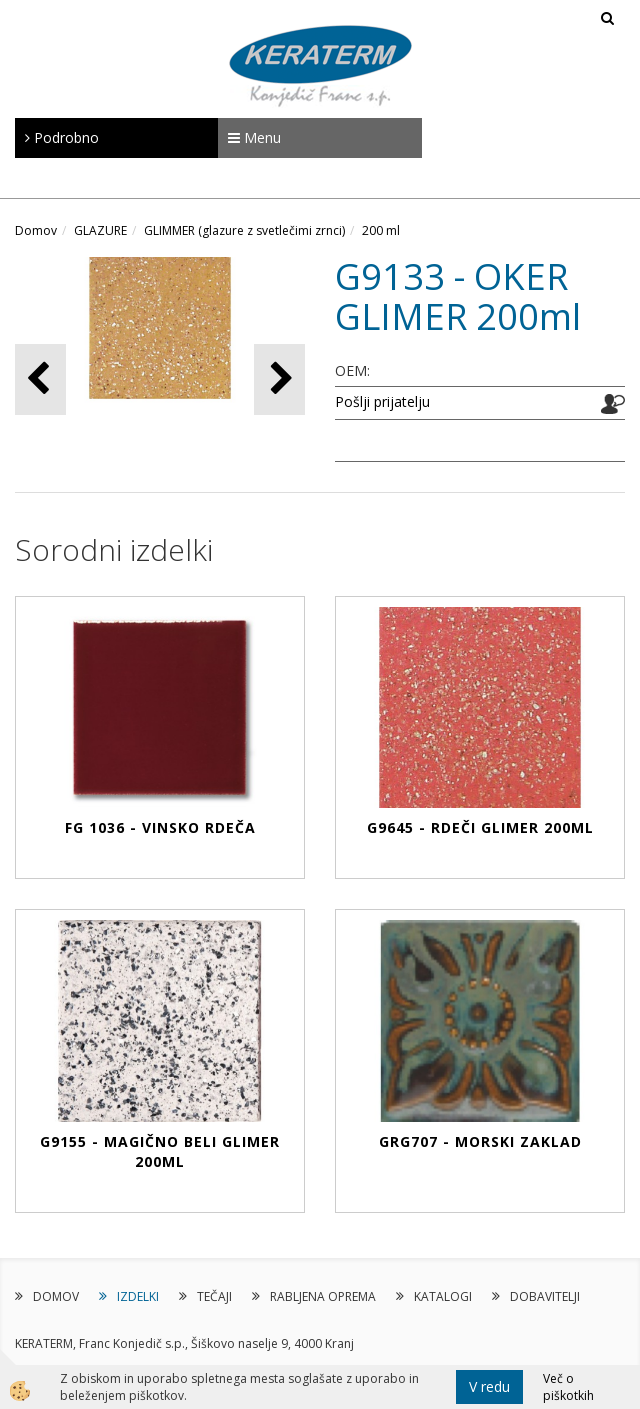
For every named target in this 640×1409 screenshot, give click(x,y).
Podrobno (62, 137)
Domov (36, 230)
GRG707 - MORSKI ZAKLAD (480, 1141)
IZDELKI (138, 1296)
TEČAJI (214, 1296)
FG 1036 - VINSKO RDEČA (160, 827)
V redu (489, 1386)
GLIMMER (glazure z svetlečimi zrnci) (244, 230)
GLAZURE (100, 230)
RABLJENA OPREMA (323, 1296)
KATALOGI (443, 1296)
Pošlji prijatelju (382, 401)
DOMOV (56, 1296)
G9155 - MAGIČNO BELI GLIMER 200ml (160, 1151)
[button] (279, 379)
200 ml (381, 230)
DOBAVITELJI (545, 1296)
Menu (254, 137)
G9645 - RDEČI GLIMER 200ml (480, 827)
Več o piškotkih (568, 1387)
